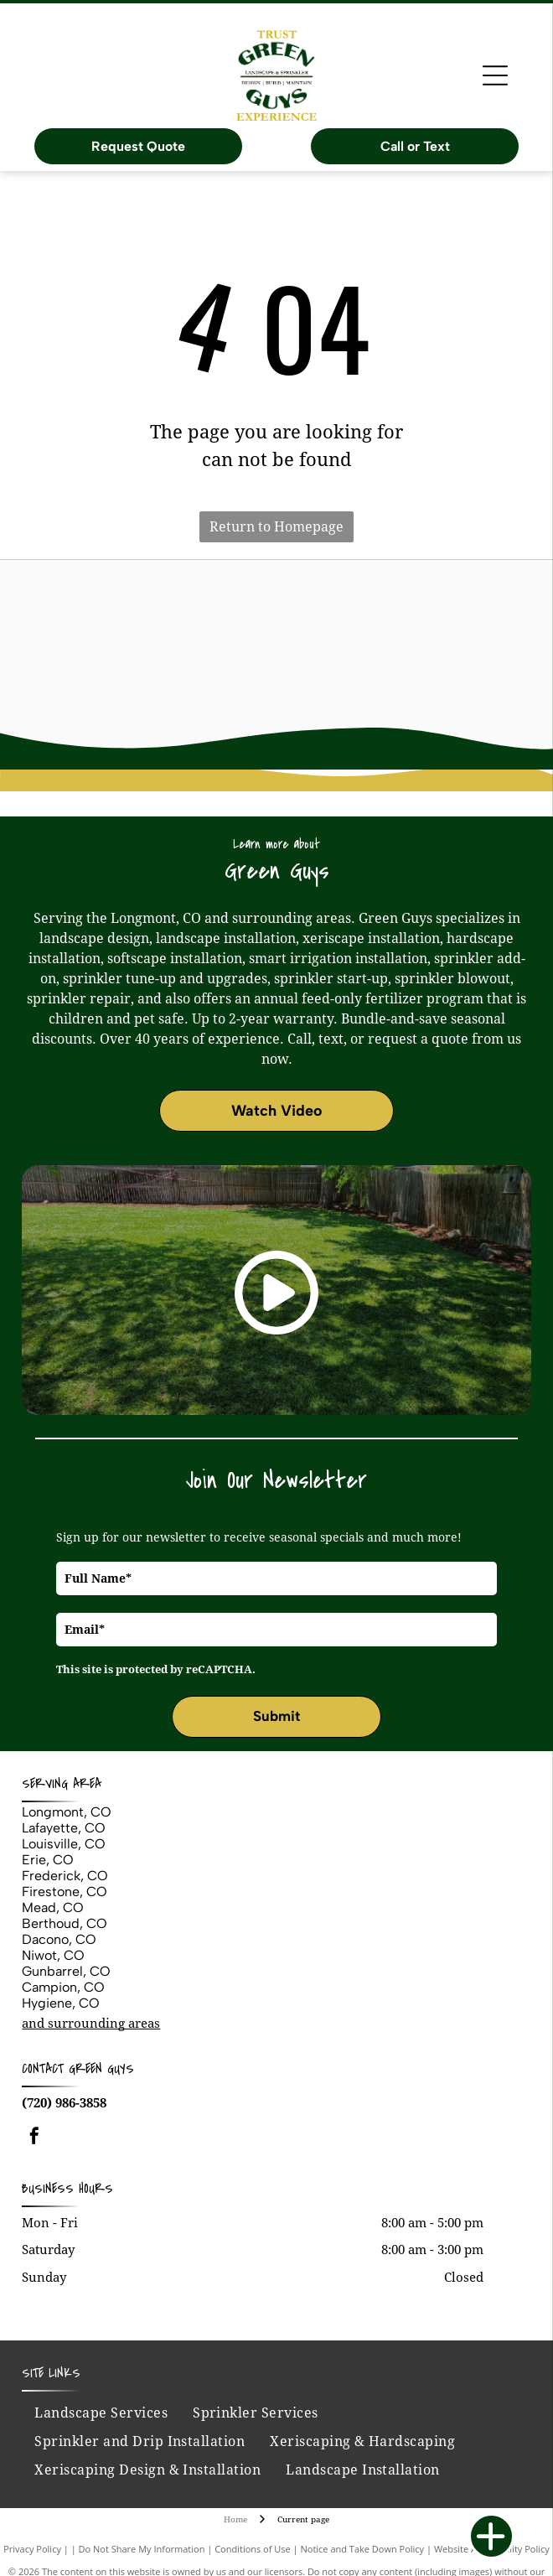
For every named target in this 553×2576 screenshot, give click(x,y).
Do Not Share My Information (142, 2548)
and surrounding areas (91, 2023)
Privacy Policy (32, 2548)
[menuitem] (101, 2412)
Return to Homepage (276, 527)
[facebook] (34, 2138)
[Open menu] (495, 75)
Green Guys (101, 2069)
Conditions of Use (252, 2548)
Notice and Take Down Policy (363, 2548)
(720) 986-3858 (64, 2103)
